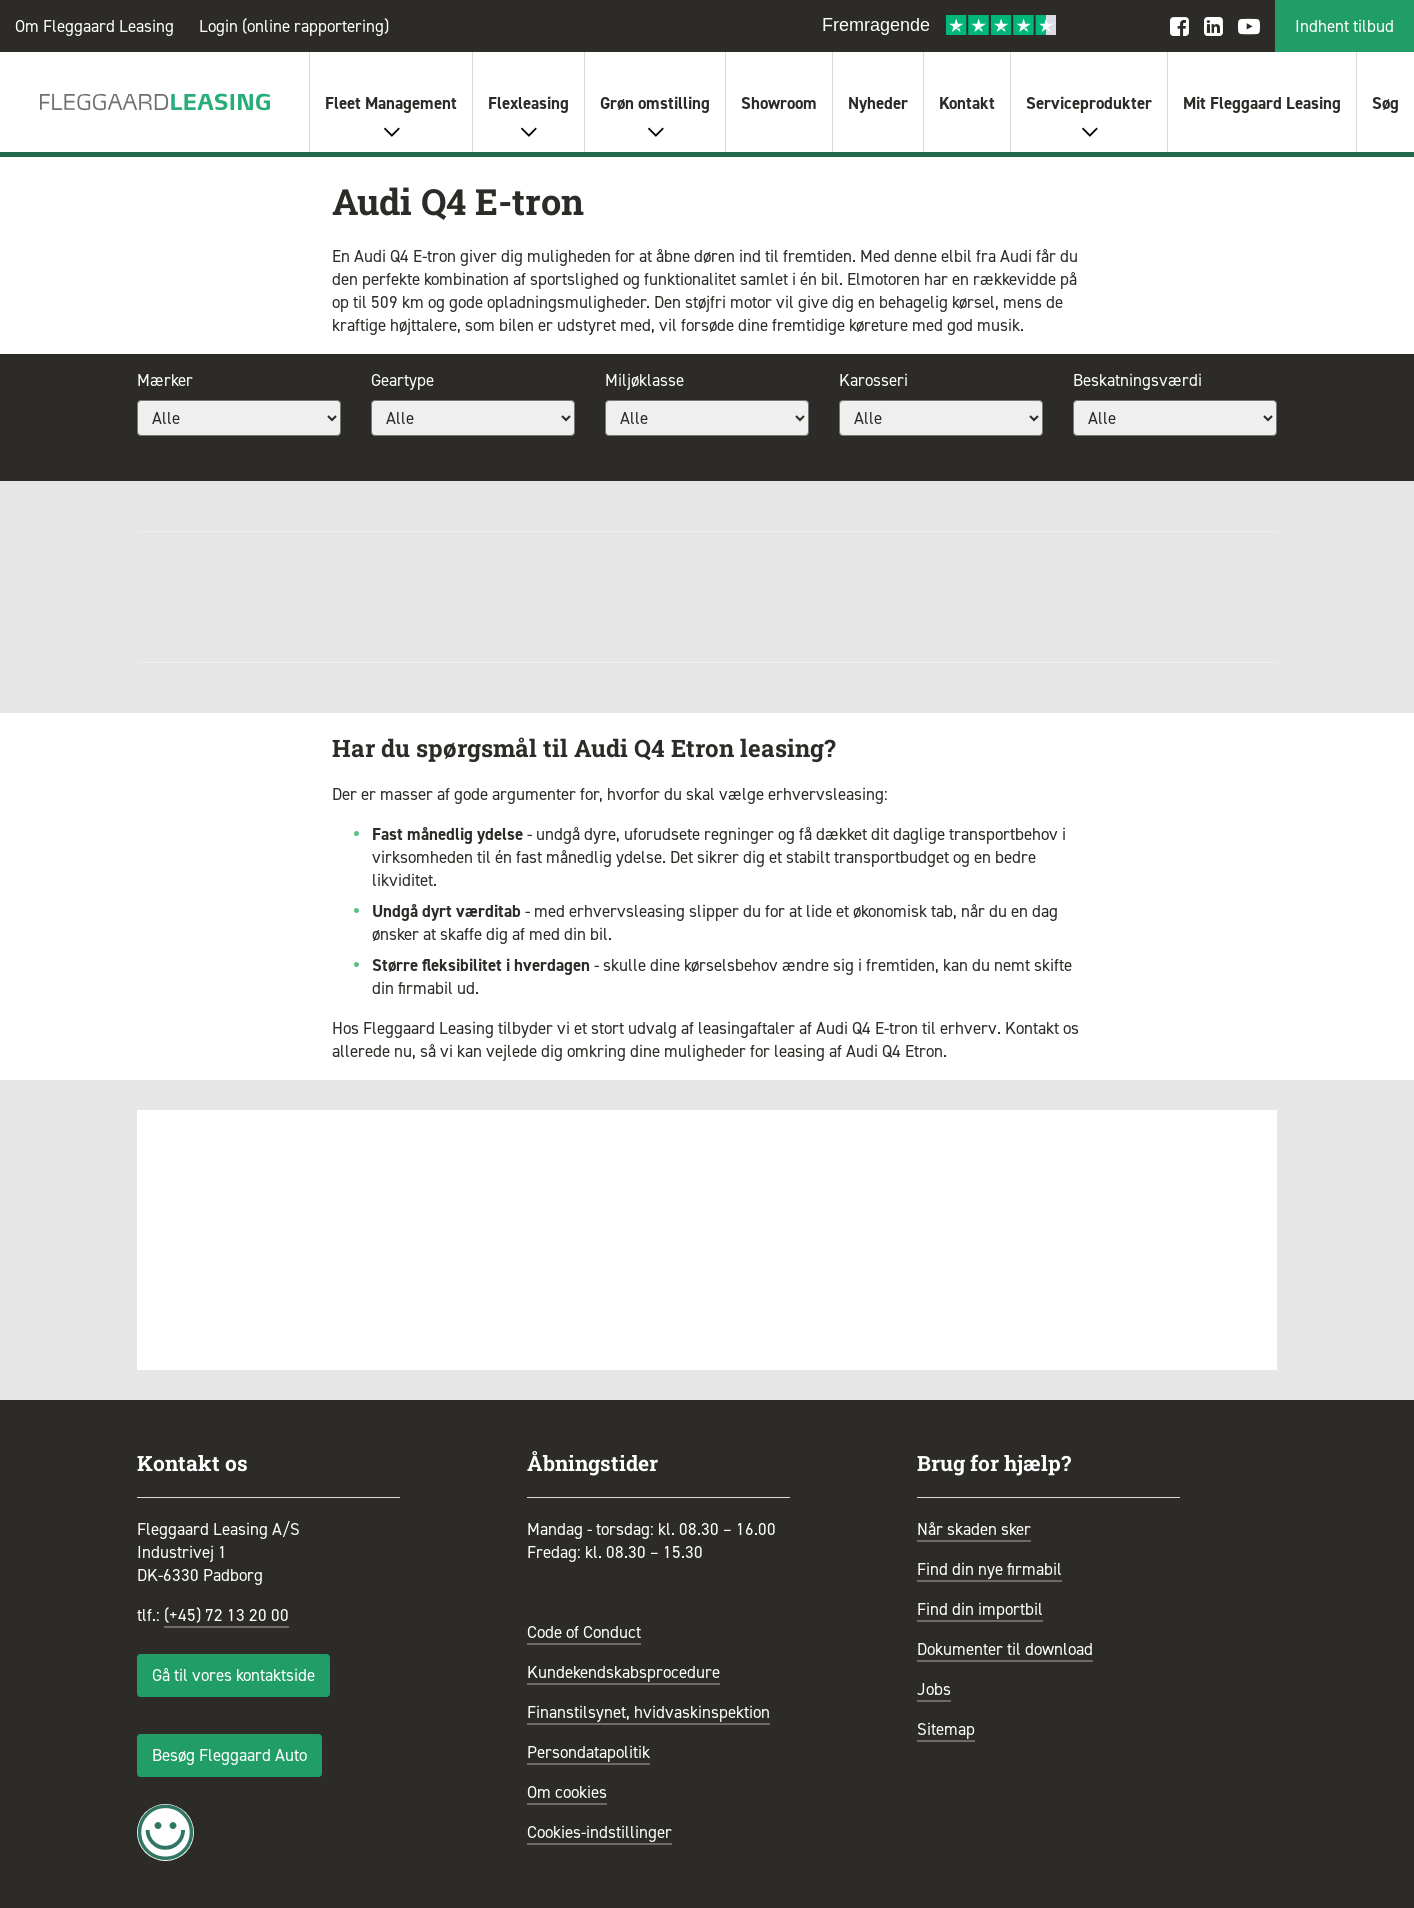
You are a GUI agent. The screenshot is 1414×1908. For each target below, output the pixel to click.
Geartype (402, 380)
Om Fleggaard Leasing (94, 26)
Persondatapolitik (588, 1752)
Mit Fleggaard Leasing (1262, 103)
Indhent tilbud (1344, 26)
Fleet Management (391, 103)
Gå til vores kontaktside (233, 1675)
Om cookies (567, 1792)
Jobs (934, 1689)
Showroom (779, 103)
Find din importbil (980, 1609)
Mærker (165, 380)
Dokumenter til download (1005, 1649)
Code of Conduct (584, 1632)
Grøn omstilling (655, 103)
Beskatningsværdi (1137, 380)
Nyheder (878, 103)
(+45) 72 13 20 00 (226, 1615)
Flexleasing (528, 103)
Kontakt (967, 103)
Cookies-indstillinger (599, 1832)
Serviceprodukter (1089, 103)
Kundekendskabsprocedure (623, 1672)
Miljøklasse (644, 380)
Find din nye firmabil (989, 1569)
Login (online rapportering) (294, 26)
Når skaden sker (974, 1529)
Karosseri (873, 380)
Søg (1385, 103)
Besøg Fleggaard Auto (229, 1755)
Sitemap (946, 1729)
